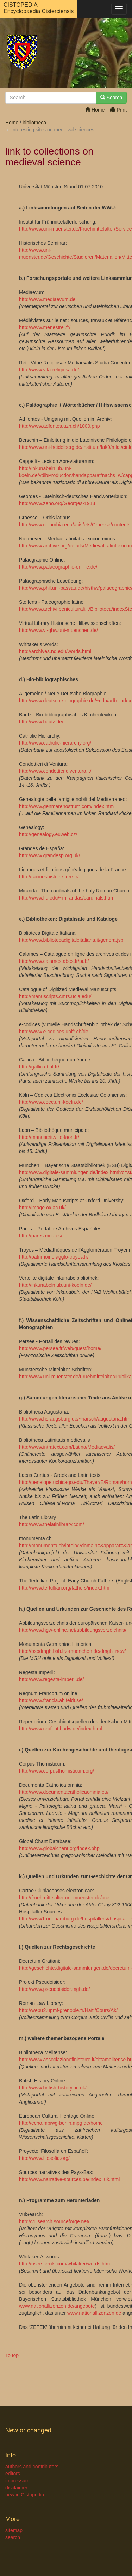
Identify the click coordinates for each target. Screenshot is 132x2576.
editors (12, 2473)
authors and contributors (31, 2466)
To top (12, 2355)
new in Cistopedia (24, 2494)
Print (118, 110)
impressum (17, 2480)
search (12, 2537)
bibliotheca (34, 122)
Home (95, 110)
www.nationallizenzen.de (94, 2313)
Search (111, 97)
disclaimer (16, 2487)
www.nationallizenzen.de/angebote (57, 2306)
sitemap (14, 2530)
